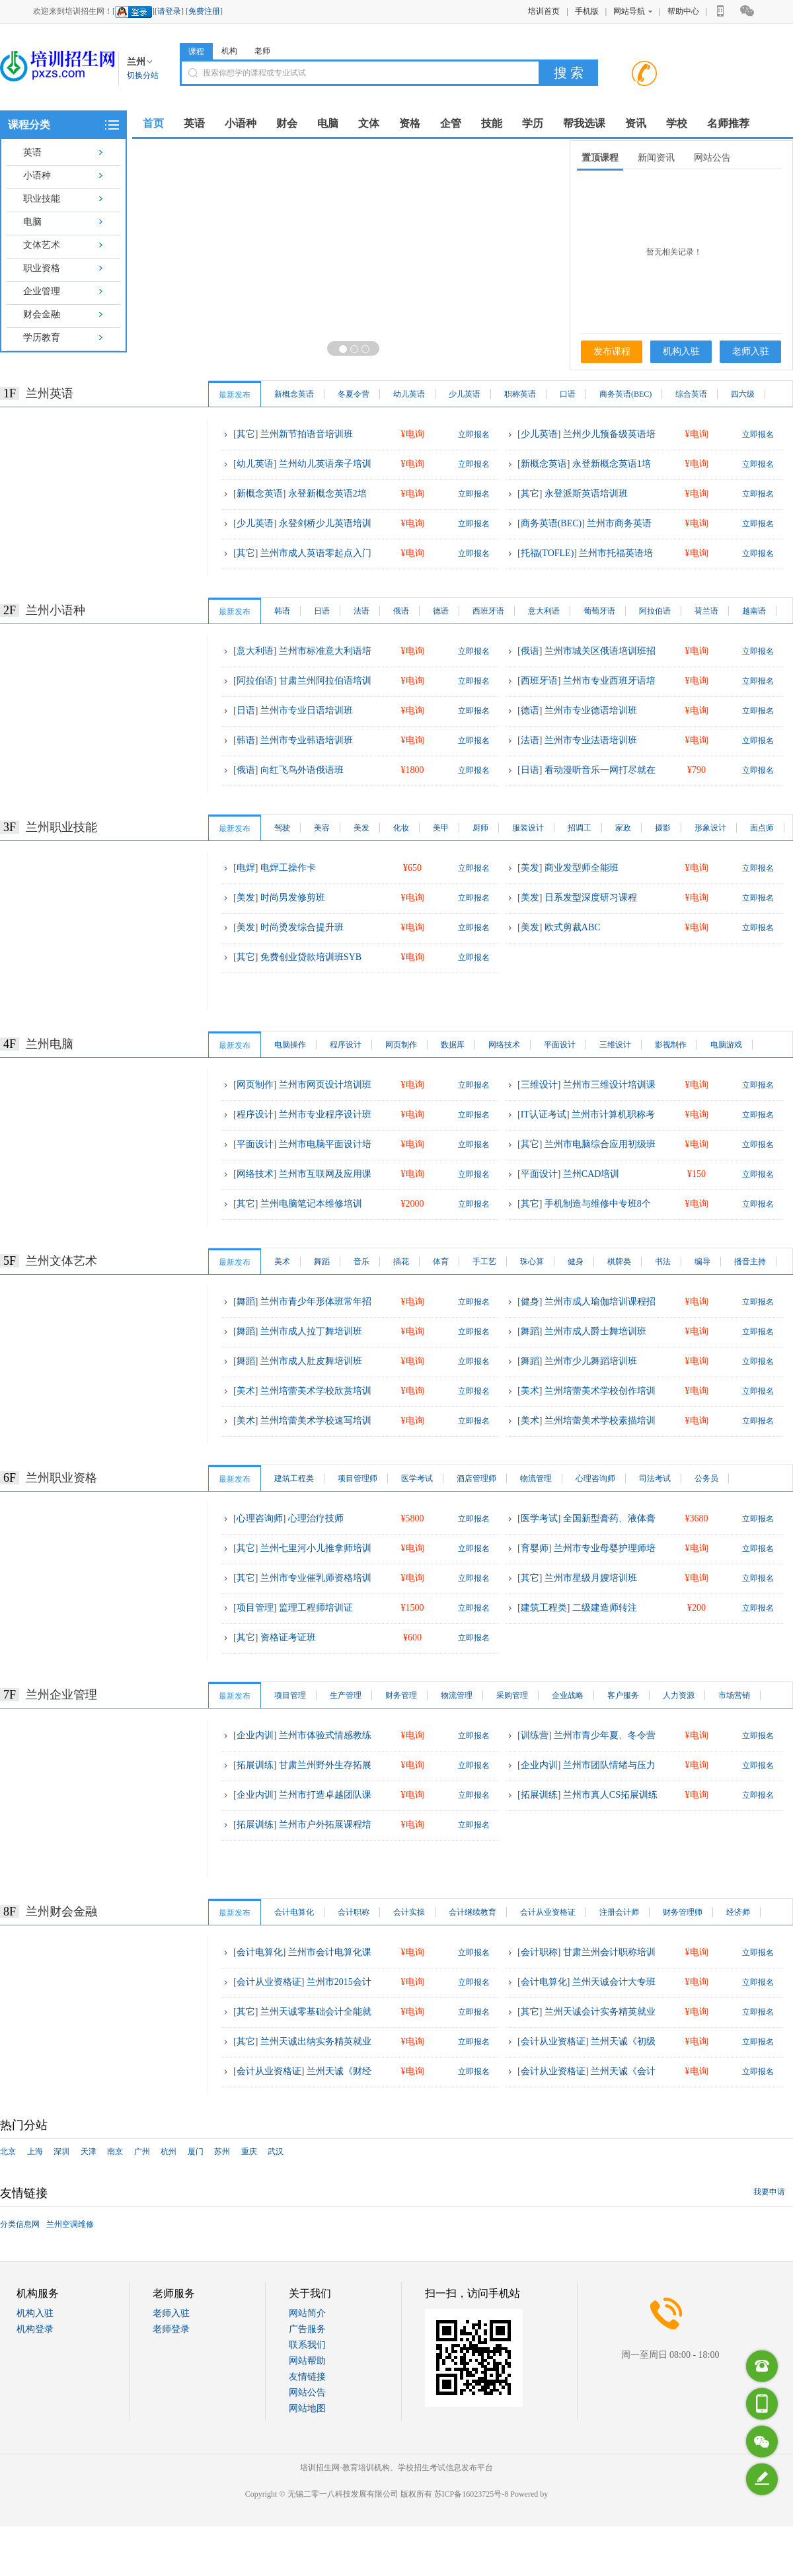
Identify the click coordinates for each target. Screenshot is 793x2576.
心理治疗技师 (316, 1518)
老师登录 (171, 2329)
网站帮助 (307, 2361)
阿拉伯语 (655, 611)
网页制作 (401, 1044)
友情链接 (307, 2377)
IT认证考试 (543, 1114)
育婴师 (534, 1548)
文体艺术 (41, 245)
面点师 (762, 827)
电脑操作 (290, 1044)
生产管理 (345, 1695)
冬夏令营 (353, 394)
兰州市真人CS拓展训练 (610, 1795)
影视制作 (671, 1044)
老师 (262, 51)
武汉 (275, 2151)
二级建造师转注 (604, 1608)
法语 (361, 611)
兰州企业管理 (61, 1694)
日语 (322, 611)
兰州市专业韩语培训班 (306, 740)
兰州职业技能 (61, 827)
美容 (322, 827)
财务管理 (401, 1695)
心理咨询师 (595, 1478)
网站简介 (307, 2313)
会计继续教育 (472, 1912)
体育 (441, 1261)
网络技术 (504, 1044)
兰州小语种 (55, 610)
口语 (568, 394)
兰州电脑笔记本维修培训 (311, 1204)
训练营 (534, 1735)
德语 (441, 611)
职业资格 (41, 268)
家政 (623, 827)
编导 (702, 1261)
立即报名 (474, 434)
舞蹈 (322, 1261)
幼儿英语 (409, 394)
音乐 (361, 1261)
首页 (153, 123)
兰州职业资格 (61, 1477)
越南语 (754, 611)
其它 (246, 434)
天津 (88, 2151)
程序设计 (345, 1044)
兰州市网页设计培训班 (325, 1085)
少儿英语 (464, 394)
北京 (8, 2151)
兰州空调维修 (70, 2224)
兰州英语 (49, 393)
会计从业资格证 (548, 1912)
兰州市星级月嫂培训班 (591, 1578)
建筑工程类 (294, 1478)
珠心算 (532, 1261)
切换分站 (143, 75)
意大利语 (544, 611)
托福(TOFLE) (547, 553)
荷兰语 (706, 611)
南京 (115, 2151)
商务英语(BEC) (625, 394)
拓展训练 (255, 1765)
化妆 (401, 827)
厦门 (196, 2151)
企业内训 (255, 1735)
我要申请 (769, 2191)
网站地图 (307, 2408)
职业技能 (41, 199)
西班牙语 (488, 611)
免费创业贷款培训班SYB (310, 957)
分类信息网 (20, 2224)
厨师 (480, 827)
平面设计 (560, 1044)
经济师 (738, 1912)
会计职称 (353, 1912)
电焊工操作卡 (288, 868)
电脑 (32, 222)
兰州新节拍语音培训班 (306, 434)
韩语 (282, 611)
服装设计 (528, 827)
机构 (229, 51)
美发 (361, 827)
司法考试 (655, 1478)
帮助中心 (683, 11)
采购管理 (512, 1695)
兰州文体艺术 (61, 1261)
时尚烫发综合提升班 (302, 927)
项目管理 (255, 1608)
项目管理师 (357, 1478)
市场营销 (734, 1695)
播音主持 (750, 1261)
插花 (401, 1261)
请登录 (169, 11)
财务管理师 (682, 1912)
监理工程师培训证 (316, 1608)
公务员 (706, 1478)
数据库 (453, 1044)
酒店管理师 (476, 1478)
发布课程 (611, 351)
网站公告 (307, 2392)
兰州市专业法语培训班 (591, 740)
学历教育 (41, 337)
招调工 (579, 827)
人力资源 (679, 1695)
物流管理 (536, 1478)
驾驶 (282, 827)
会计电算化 (294, 1912)
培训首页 (544, 11)
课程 (196, 51)
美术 (282, 1261)
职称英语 (520, 394)
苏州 (222, 2151)
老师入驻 (750, 351)
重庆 (249, 2151)
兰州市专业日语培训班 (306, 710)
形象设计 (710, 827)
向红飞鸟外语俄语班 (302, 770)
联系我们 (307, 2345)
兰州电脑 (49, 1044)
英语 (32, 152)
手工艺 (484, 1261)
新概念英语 (294, 394)
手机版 (587, 11)
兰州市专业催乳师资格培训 (315, 1578)
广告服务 (307, 2329)
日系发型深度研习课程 (591, 898)
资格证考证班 (288, 1637)
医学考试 (417, 1478)
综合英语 (691, 394)
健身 (576, 1261)
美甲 (441, 827)
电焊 (246, 868)
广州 (142, 2151)
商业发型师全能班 (582, 868)
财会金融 (41, 314)
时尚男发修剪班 (292, 898)
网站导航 (632, 11)
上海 (35, 2151)
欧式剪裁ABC (573, 927)
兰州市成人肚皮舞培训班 (311, 1361)
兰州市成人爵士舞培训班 (595, 1331)
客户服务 (623, 1695)
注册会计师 (619, 1912)
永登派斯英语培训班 (586, 494)
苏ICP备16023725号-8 (471, 2494)
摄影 (663, 827)
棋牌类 (619, 1261)
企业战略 (568, 1695)
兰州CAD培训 (591, 1174)
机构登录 (35, 2329)
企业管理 (41, 291)
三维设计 (615, 1044)
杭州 (168, 2151)
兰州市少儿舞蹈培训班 (591, 1361)
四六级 (743, 394)
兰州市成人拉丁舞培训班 (311, 1331)
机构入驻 (681, 351)
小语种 (37, 176)
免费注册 (204, 11)
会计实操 (409, 1912)
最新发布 (234, 394)
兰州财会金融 (61, 1911)
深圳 (61, 2151)
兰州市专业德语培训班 (591, 710)
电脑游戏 (726, 1044)
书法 (663, 1261)
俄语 (401, 611)
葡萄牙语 (599, 611)
